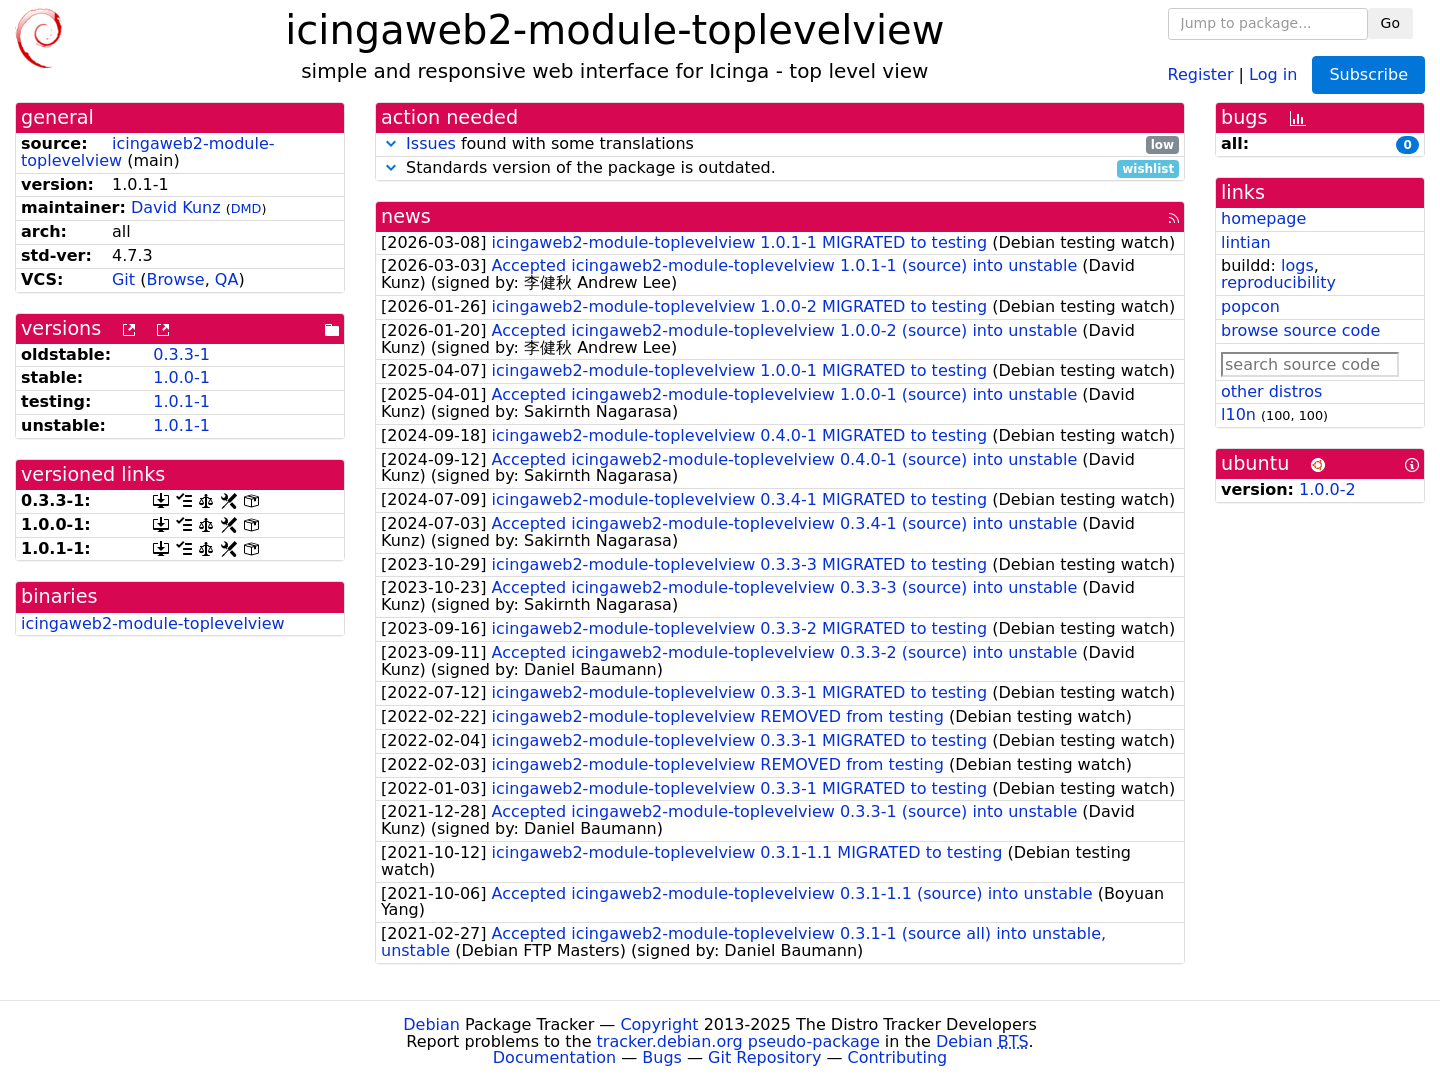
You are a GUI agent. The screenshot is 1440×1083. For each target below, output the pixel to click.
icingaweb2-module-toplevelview (153, 623)
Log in (1273, 73)
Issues (431, 143)
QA (227, 279)
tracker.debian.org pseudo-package (738, 1041)
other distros (1271, 391)
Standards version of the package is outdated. (780, 168)
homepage (1263, 218)
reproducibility (1278, 282)
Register (1201, 73)
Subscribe (1368, 74)
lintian (1246, 242)
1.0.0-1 (181, 377)
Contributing (898, 1057)
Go (1390, 23)
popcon (1250, 306)
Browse (175, 279)
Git (123, 279)
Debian (431, 1024)
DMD (246, 208)
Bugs (662, 1057)
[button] (391, 143)
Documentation (554, 1057)
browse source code (1300, 330)
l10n (1238, 414)
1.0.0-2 (1327, 489)
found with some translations (780, 144)
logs (1297, 265)
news (406, 216)
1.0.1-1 (181, 401)
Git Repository (764, 1057)
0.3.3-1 (181, 354)
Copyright (659, 1024)
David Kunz (176, 207)
